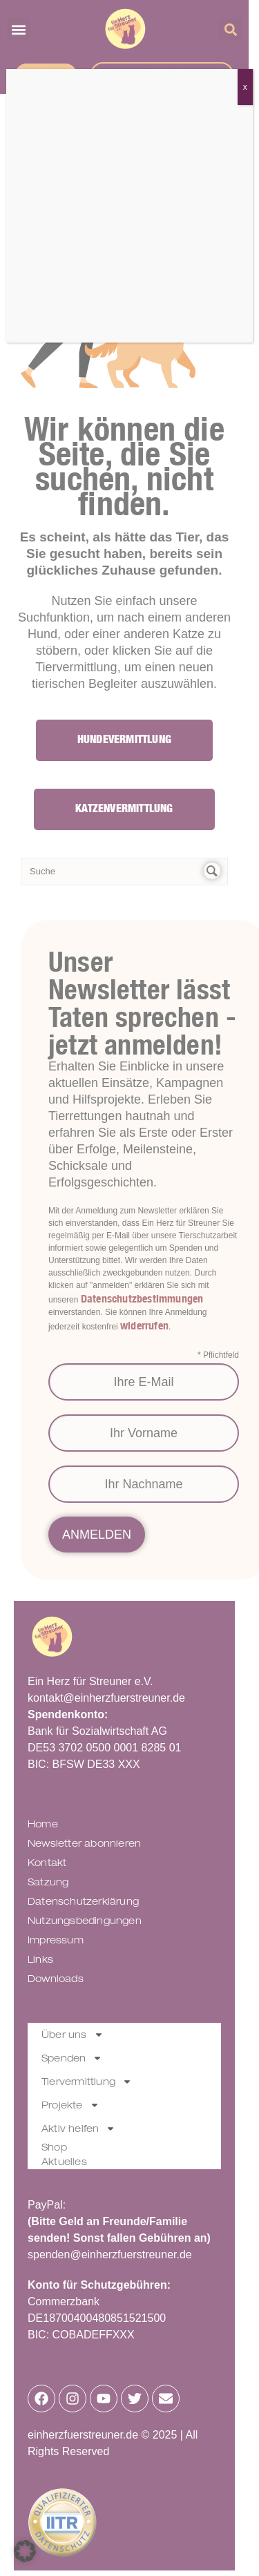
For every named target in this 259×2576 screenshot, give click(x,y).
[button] (25, 2551)
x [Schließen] (245, 87)
